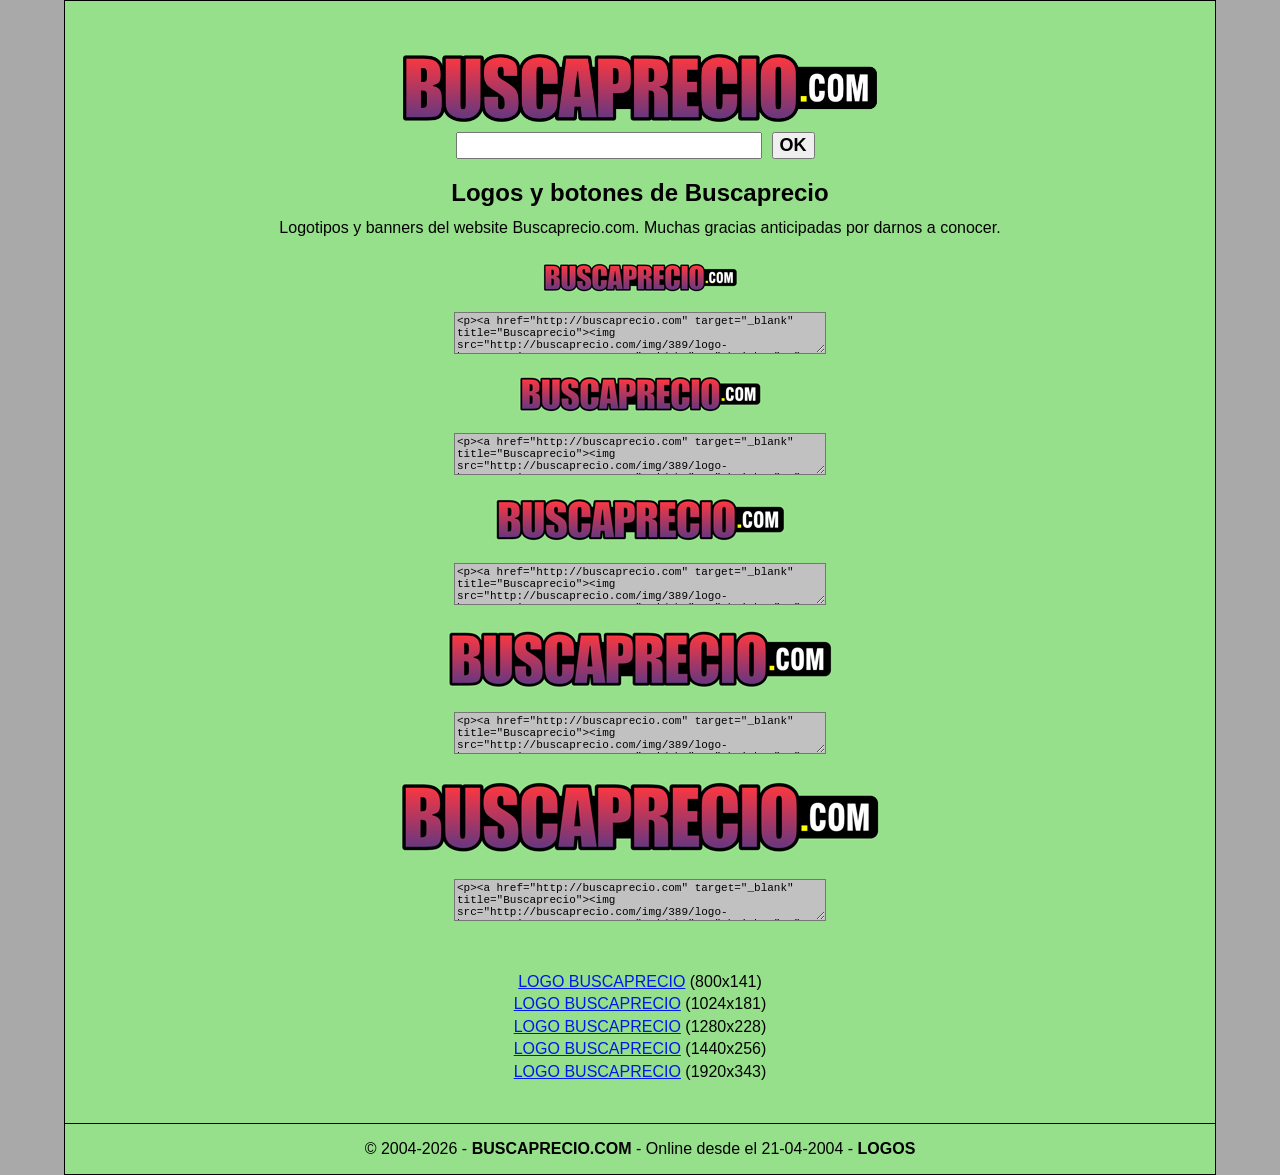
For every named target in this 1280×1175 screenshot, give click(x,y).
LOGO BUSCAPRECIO (601, 981)
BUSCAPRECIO (531, 1148)
